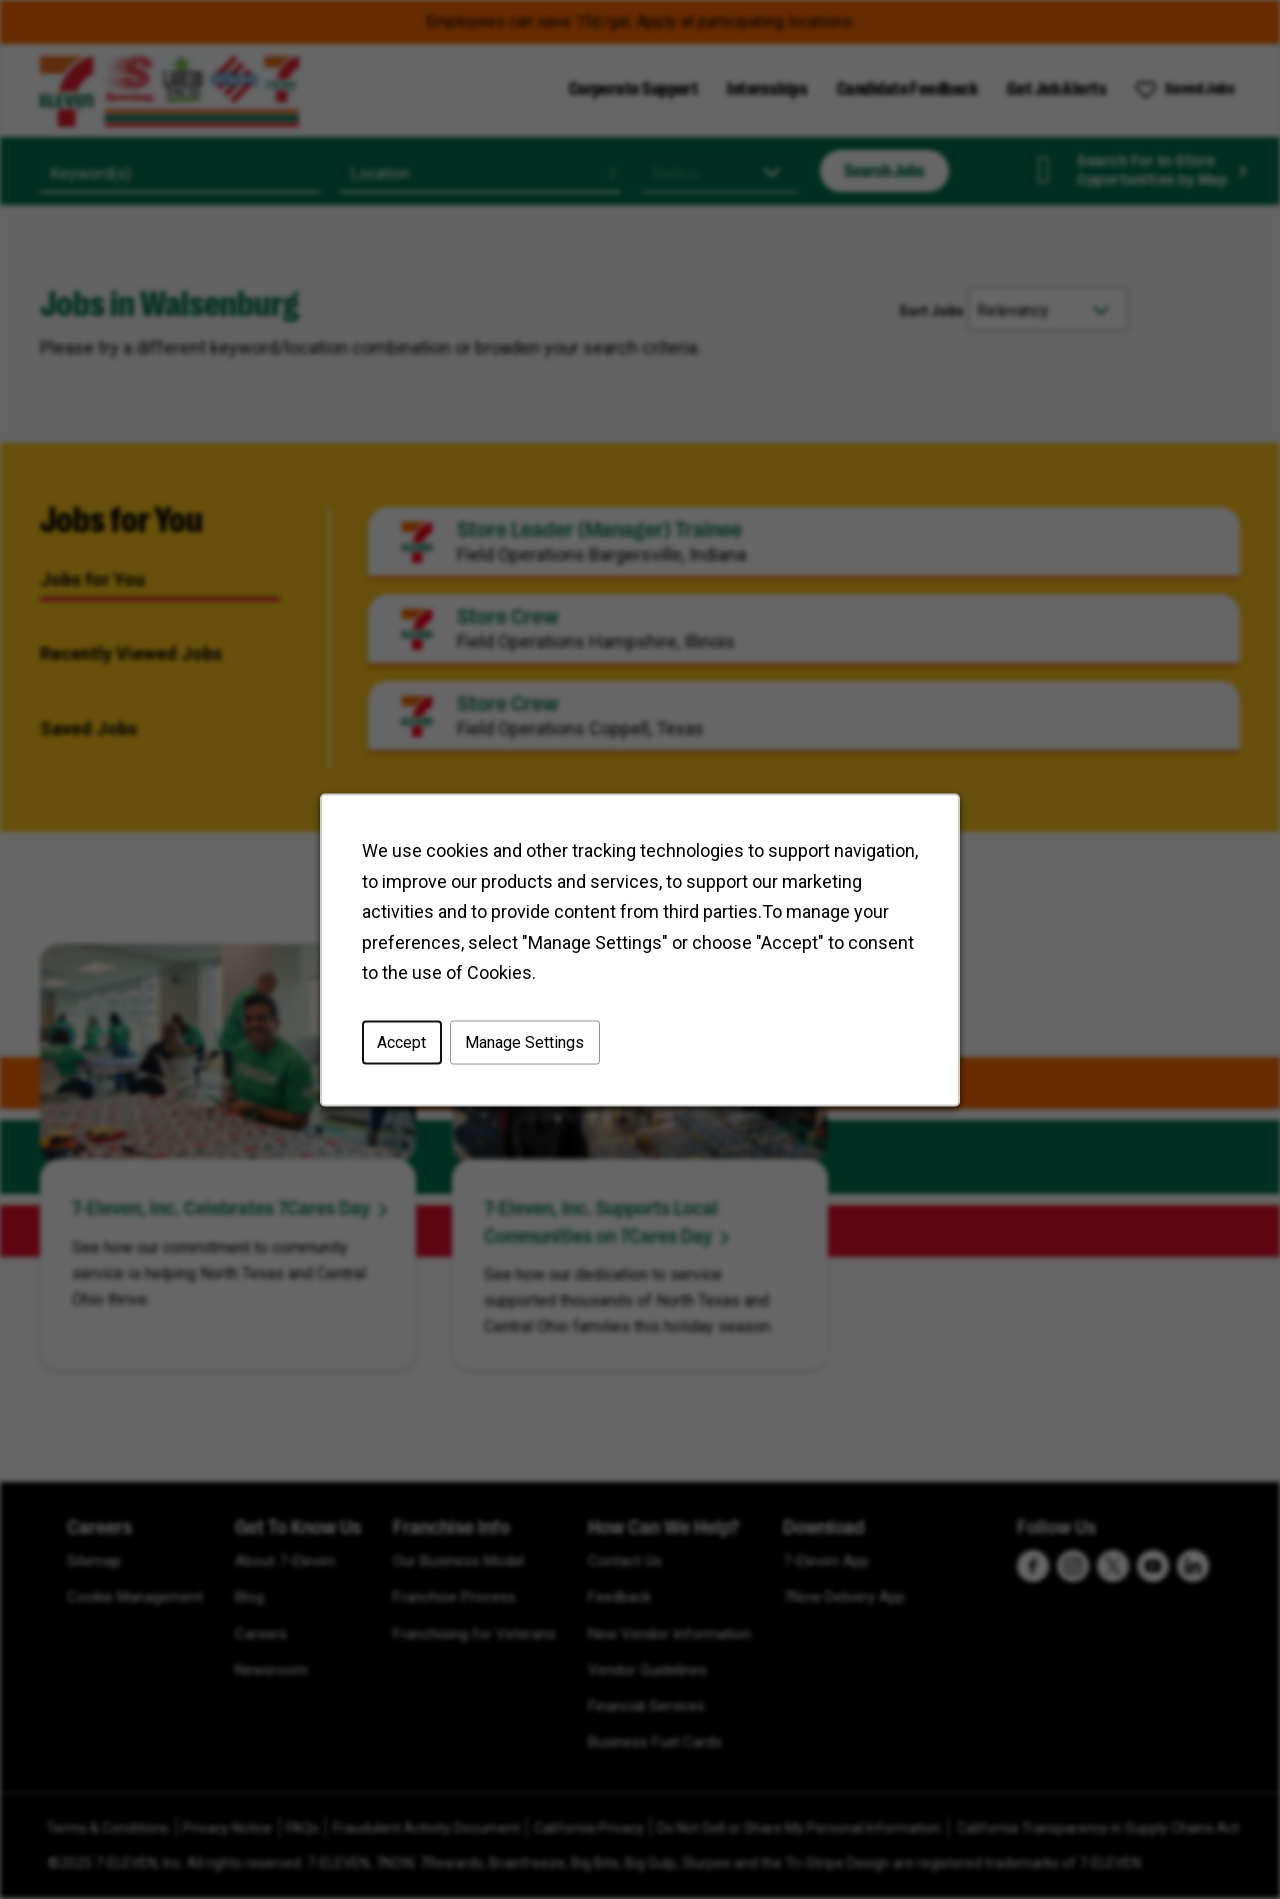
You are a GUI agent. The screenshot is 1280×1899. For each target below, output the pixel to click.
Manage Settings (524, 1041)
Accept (401, 1041)
